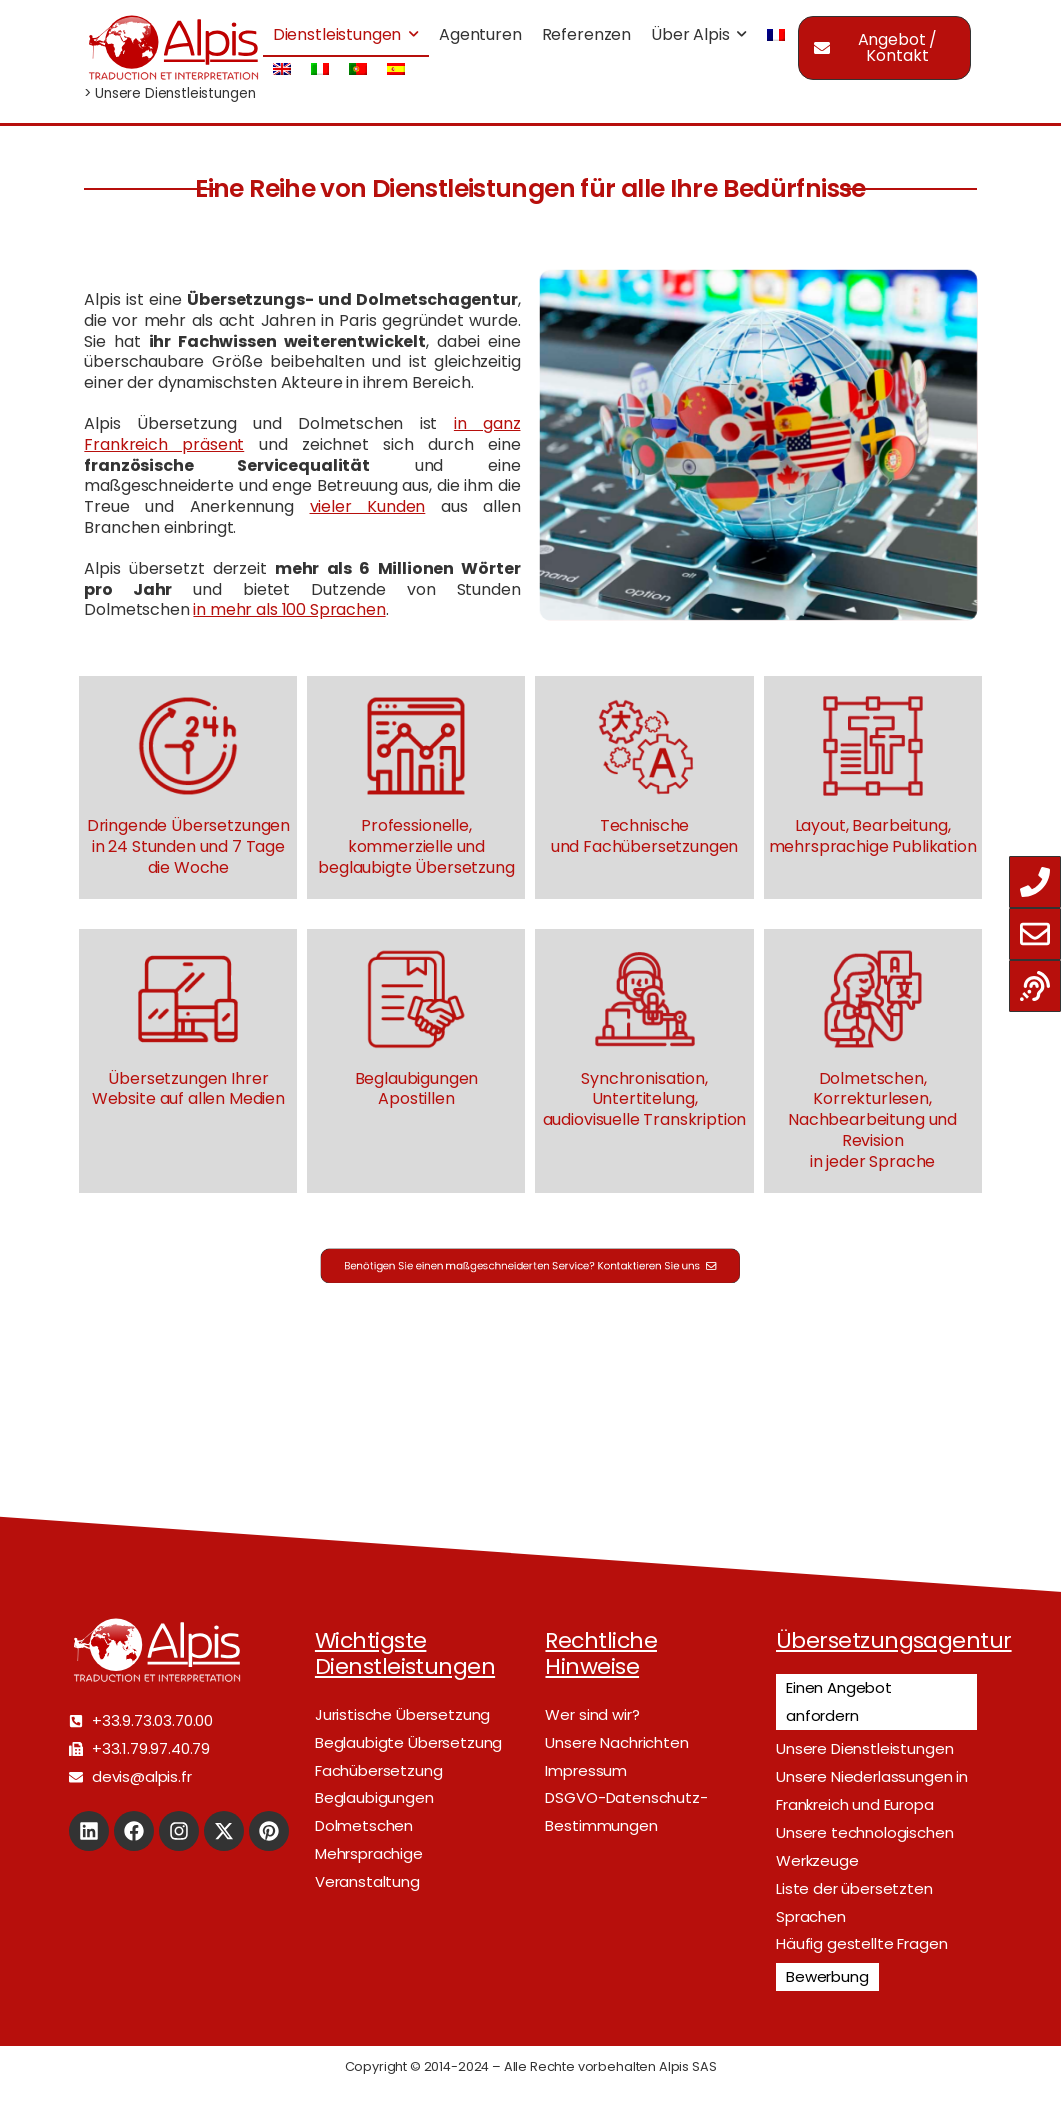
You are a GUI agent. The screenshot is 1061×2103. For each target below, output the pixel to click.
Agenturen (480, 34)
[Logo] (173, 47)
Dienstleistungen (337, 34)
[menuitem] (776, 35)
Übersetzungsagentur (894, 1640)
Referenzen (586, 34)
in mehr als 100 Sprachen (289, 609)
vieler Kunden (368, 506)
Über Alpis (690, 34)
